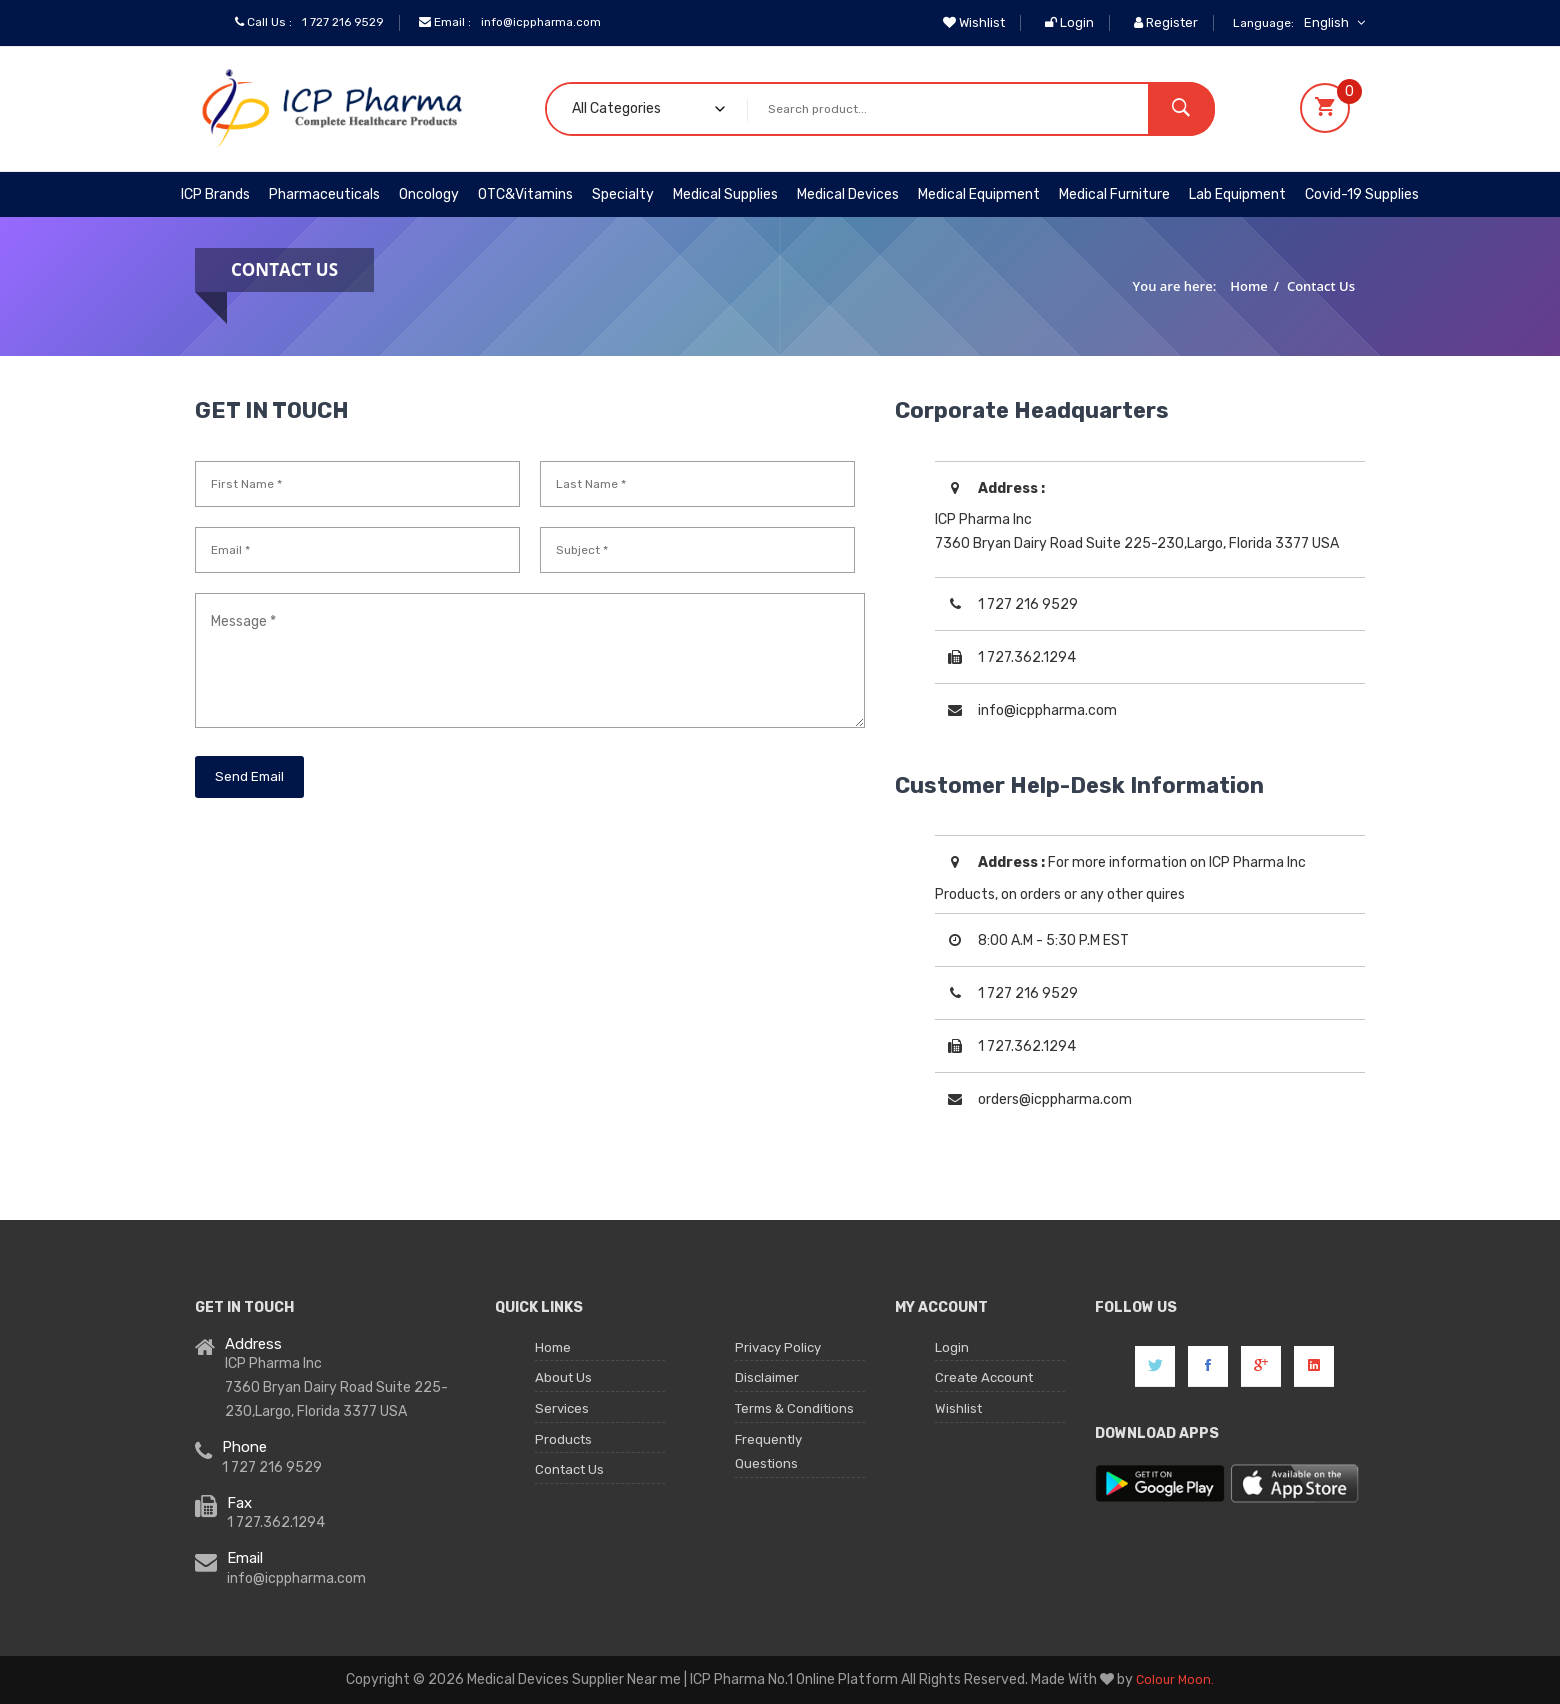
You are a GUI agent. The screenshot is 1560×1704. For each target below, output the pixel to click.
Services (563, 1417)
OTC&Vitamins (525, 194)
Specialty (623, 194)
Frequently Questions (770, 1465)
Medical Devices (848, 194)
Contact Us (1321, 286)
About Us (564, 1383)
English (1334, 22)
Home (1249, 286)
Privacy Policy (780, 1349)
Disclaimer (768, 1383)
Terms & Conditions (798, 1417)
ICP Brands (215, 194)
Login (1069, 22)
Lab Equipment (1237, 194)
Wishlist (974, 22)
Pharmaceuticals (324, 194)
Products (565, 1451)
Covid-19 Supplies (1362, 194)
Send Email (250, 776)
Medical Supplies (725, 194)
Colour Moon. (1175, 1679)
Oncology (429, 194)
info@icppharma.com (553, 22)
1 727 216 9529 (346, 22)
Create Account (987, 1383)
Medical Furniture (1114, 194)
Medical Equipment (979, 194)
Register (1166, 22)
